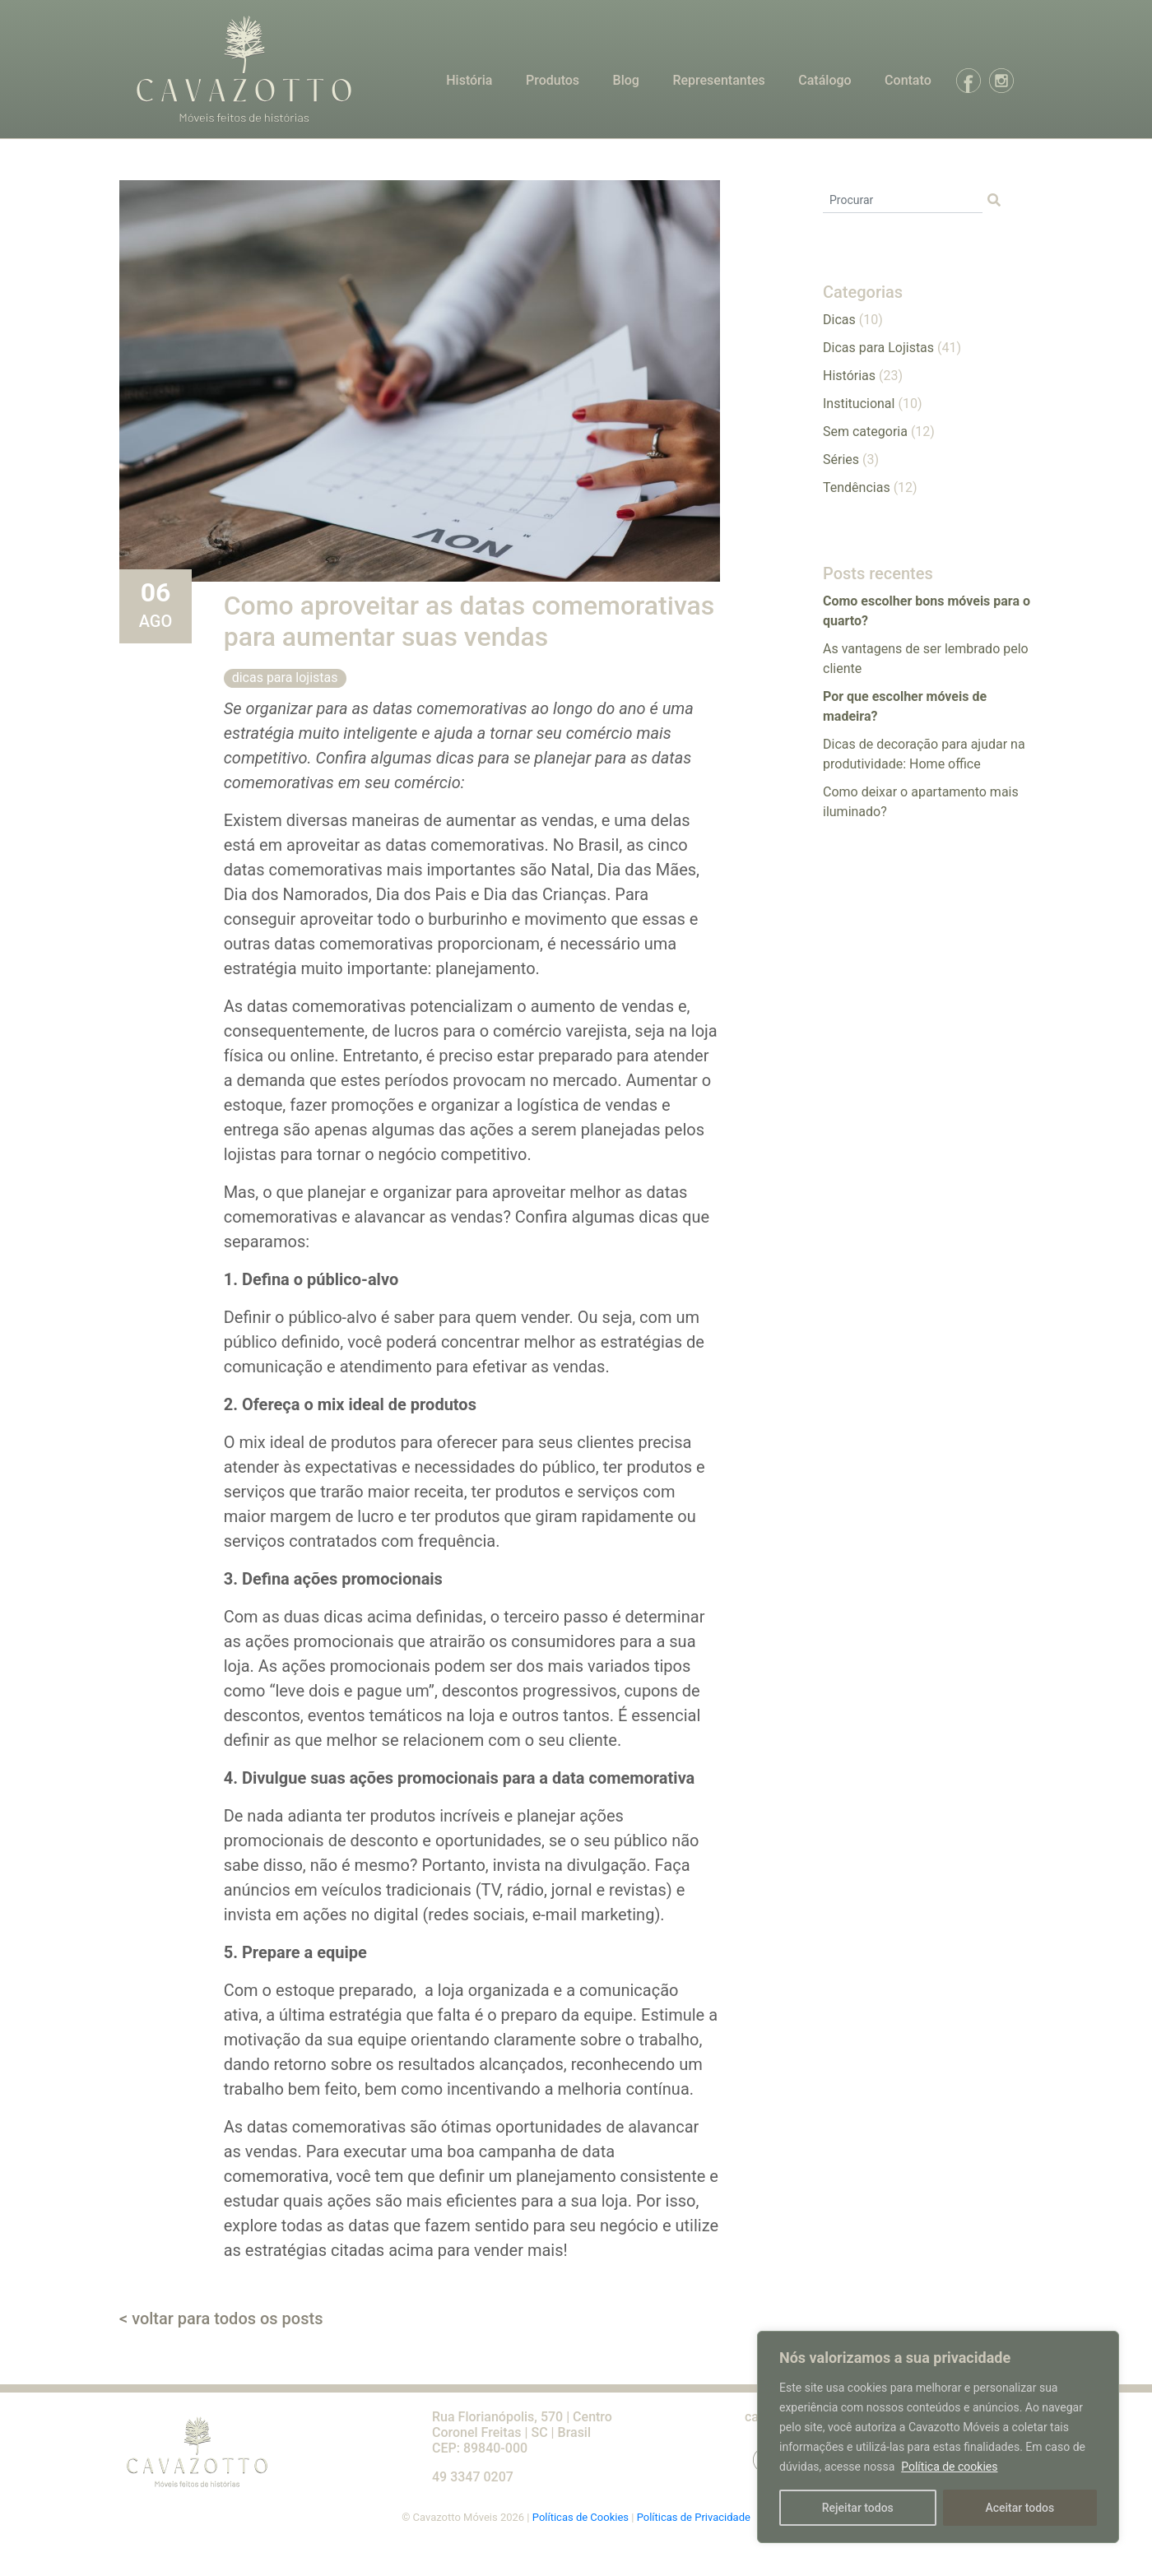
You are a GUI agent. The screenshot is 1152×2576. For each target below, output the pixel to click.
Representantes (718, 80)
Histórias (849, 375)
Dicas (839, 319)
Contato (908, 80)
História (469, 80)
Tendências (856, 487)
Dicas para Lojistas (285, 677)
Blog (626, 80)
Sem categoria (865, 431)
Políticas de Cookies (581, 2517)
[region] (938, 2437)
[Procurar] (902, 200)
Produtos (552, 80)
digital (396, 1914)
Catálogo (824, 80)
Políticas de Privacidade (693, 2517)
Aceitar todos (1019, 2507)
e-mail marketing (593, 1914)
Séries (841, 459)
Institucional (858, 403)
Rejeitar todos (858, 2507)
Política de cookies (949, 2466)
